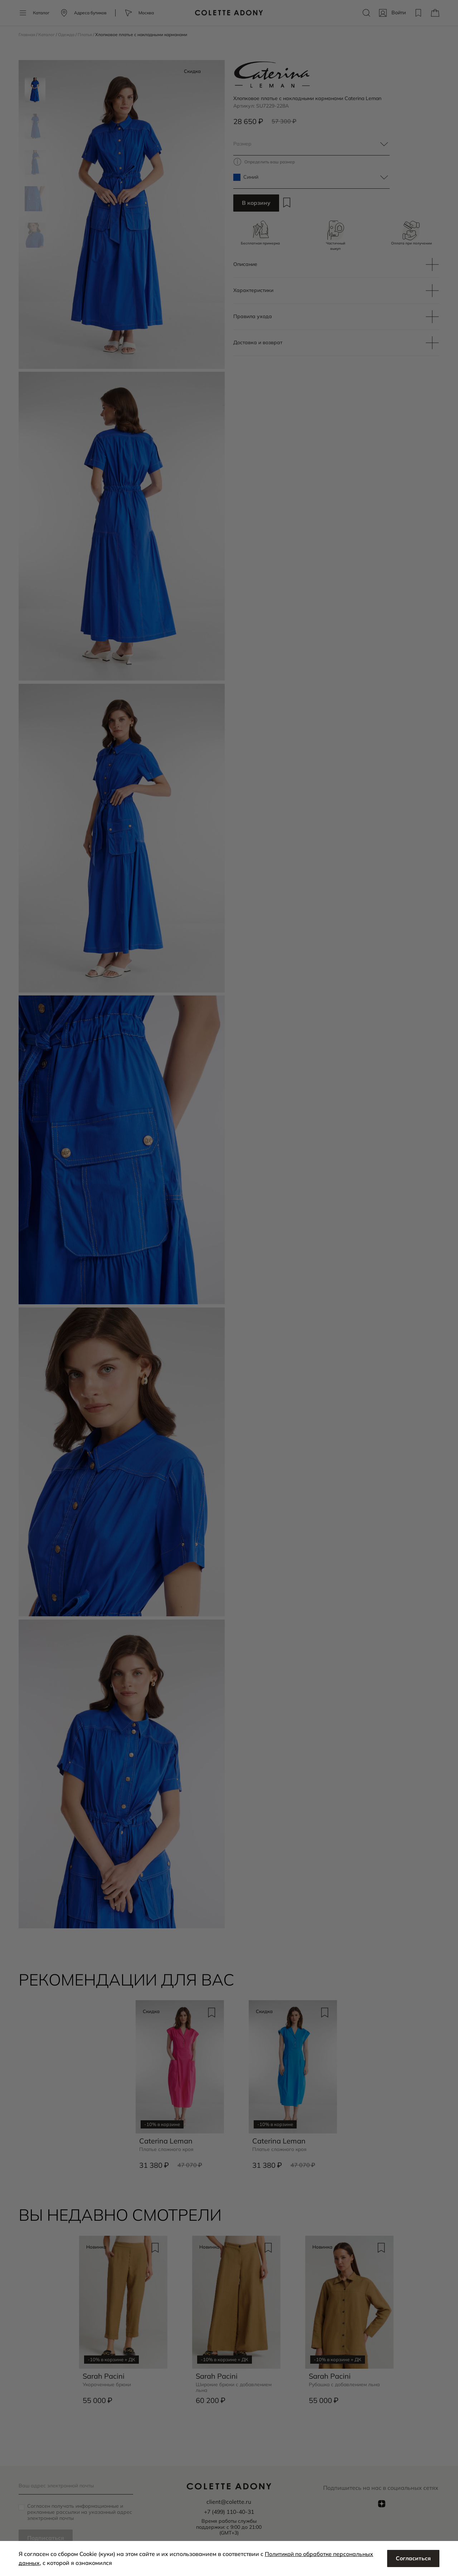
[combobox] (311, 144)
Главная (27, 34)
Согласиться (413, 2558)
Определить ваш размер (270, 161)
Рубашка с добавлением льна (345, 2386)
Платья (86, 34)
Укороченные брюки (107, 2386)
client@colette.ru (229, 2501)
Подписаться (45, 2538)
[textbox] (311, 144)
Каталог (47, 34)
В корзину (256, 203)
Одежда (67, 34)
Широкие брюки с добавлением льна (235, 2389)
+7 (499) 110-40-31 (229, 2511)
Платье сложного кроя (167, 2151)
